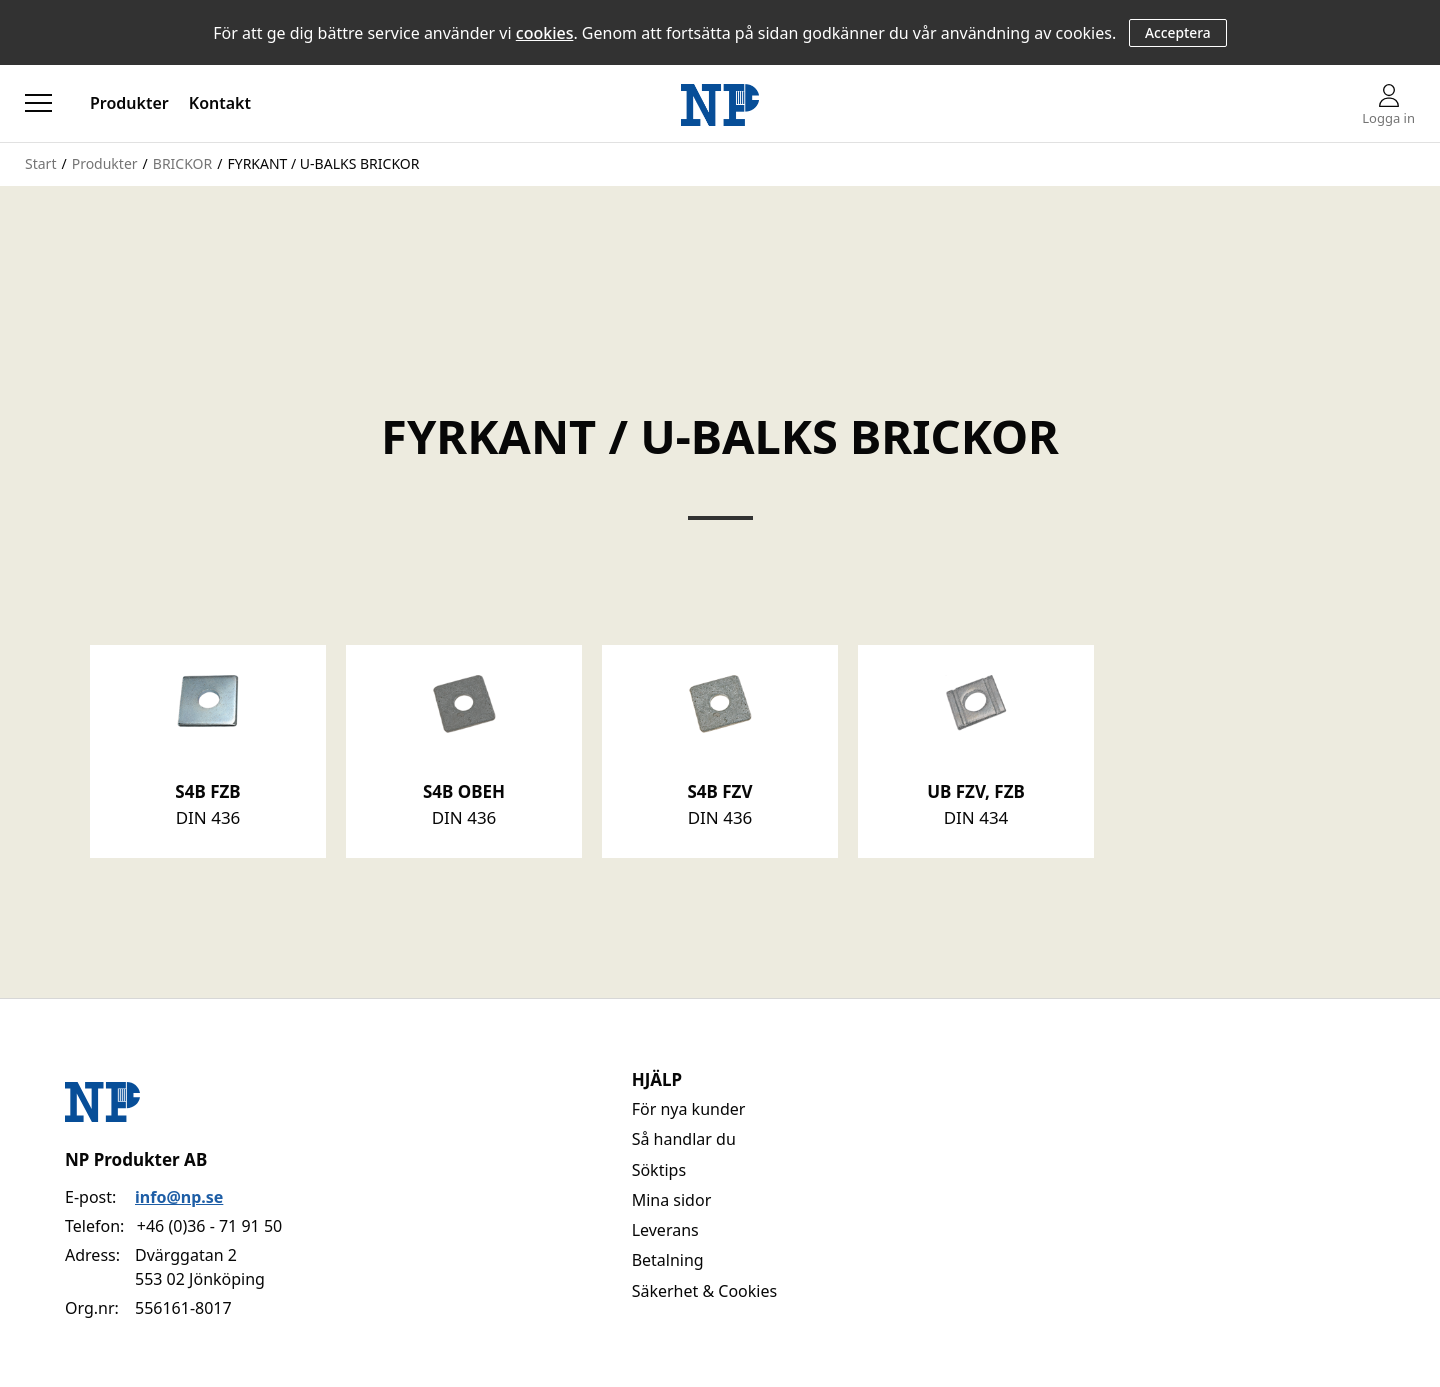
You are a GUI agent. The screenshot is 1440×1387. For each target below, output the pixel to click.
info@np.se (179, 1197)
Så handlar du (684, 1139)
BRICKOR (182, 163)
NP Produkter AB (136, 1159)
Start (40, 163)
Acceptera (1178, 32)
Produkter (129, 103)
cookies (545, 33)
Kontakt (220, 103)
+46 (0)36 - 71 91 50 (209, 1226)
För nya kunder (689, 1109)
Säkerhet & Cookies (705, 1291)
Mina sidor (672, 1200)
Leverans (665, 1230)
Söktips (659, 1170)
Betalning (668, 1260)
